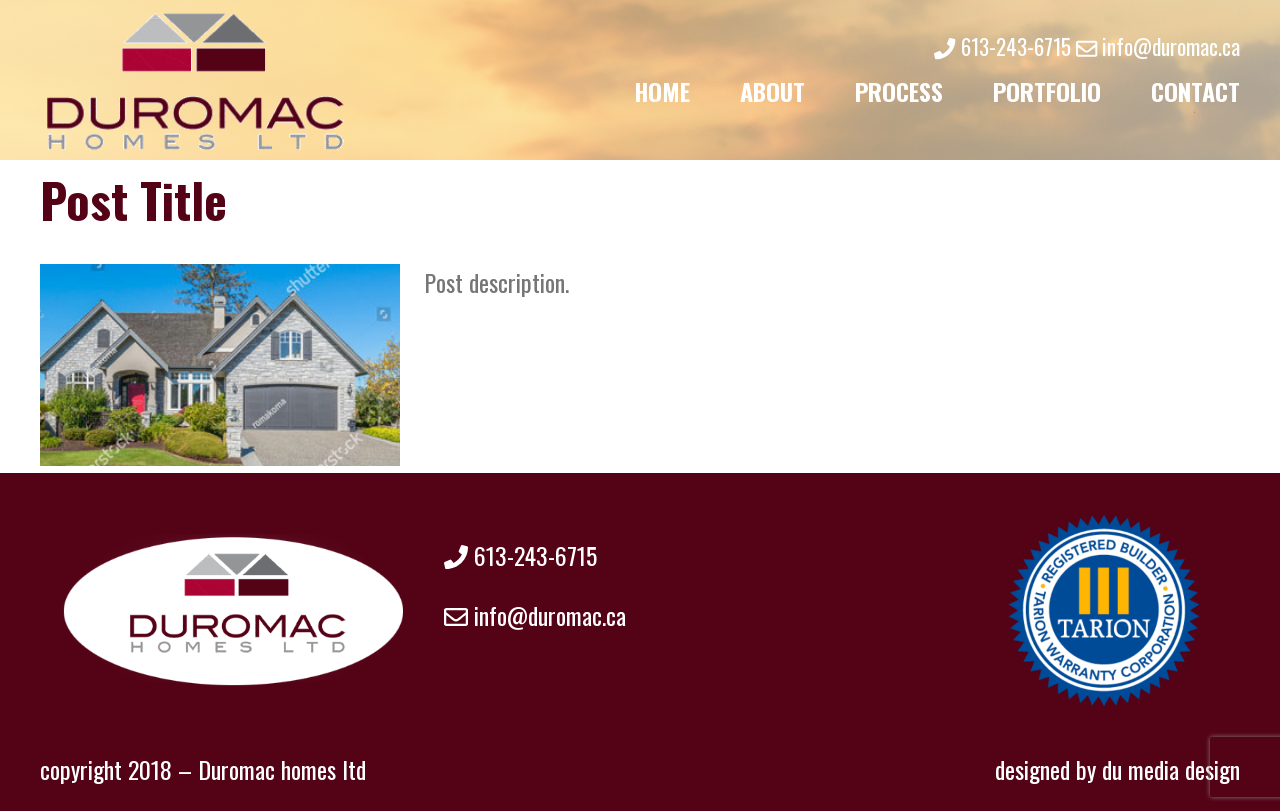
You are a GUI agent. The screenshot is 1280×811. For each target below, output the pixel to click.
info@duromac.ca (1158, 46)
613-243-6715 (1002, 46)
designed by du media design (1117, 769)
